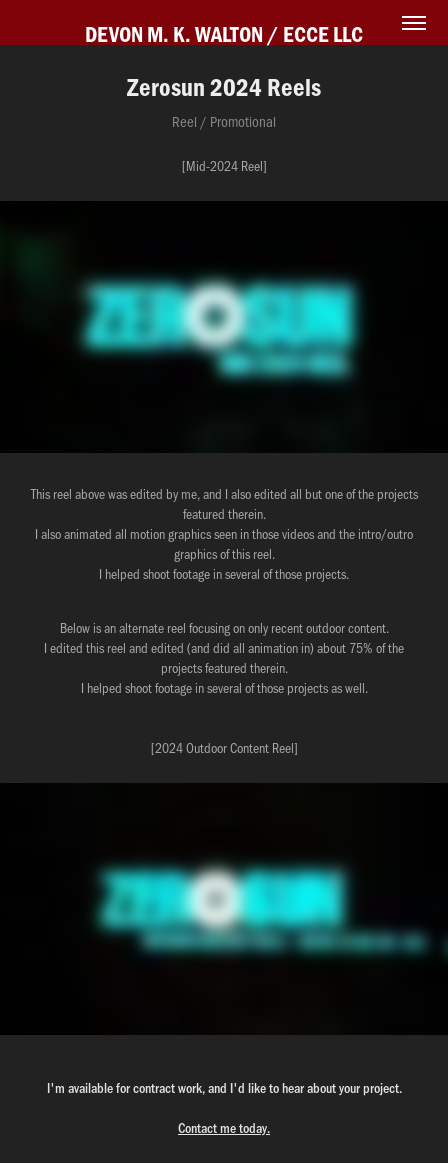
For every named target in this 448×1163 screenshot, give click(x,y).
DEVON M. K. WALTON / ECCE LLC (224, 34)
